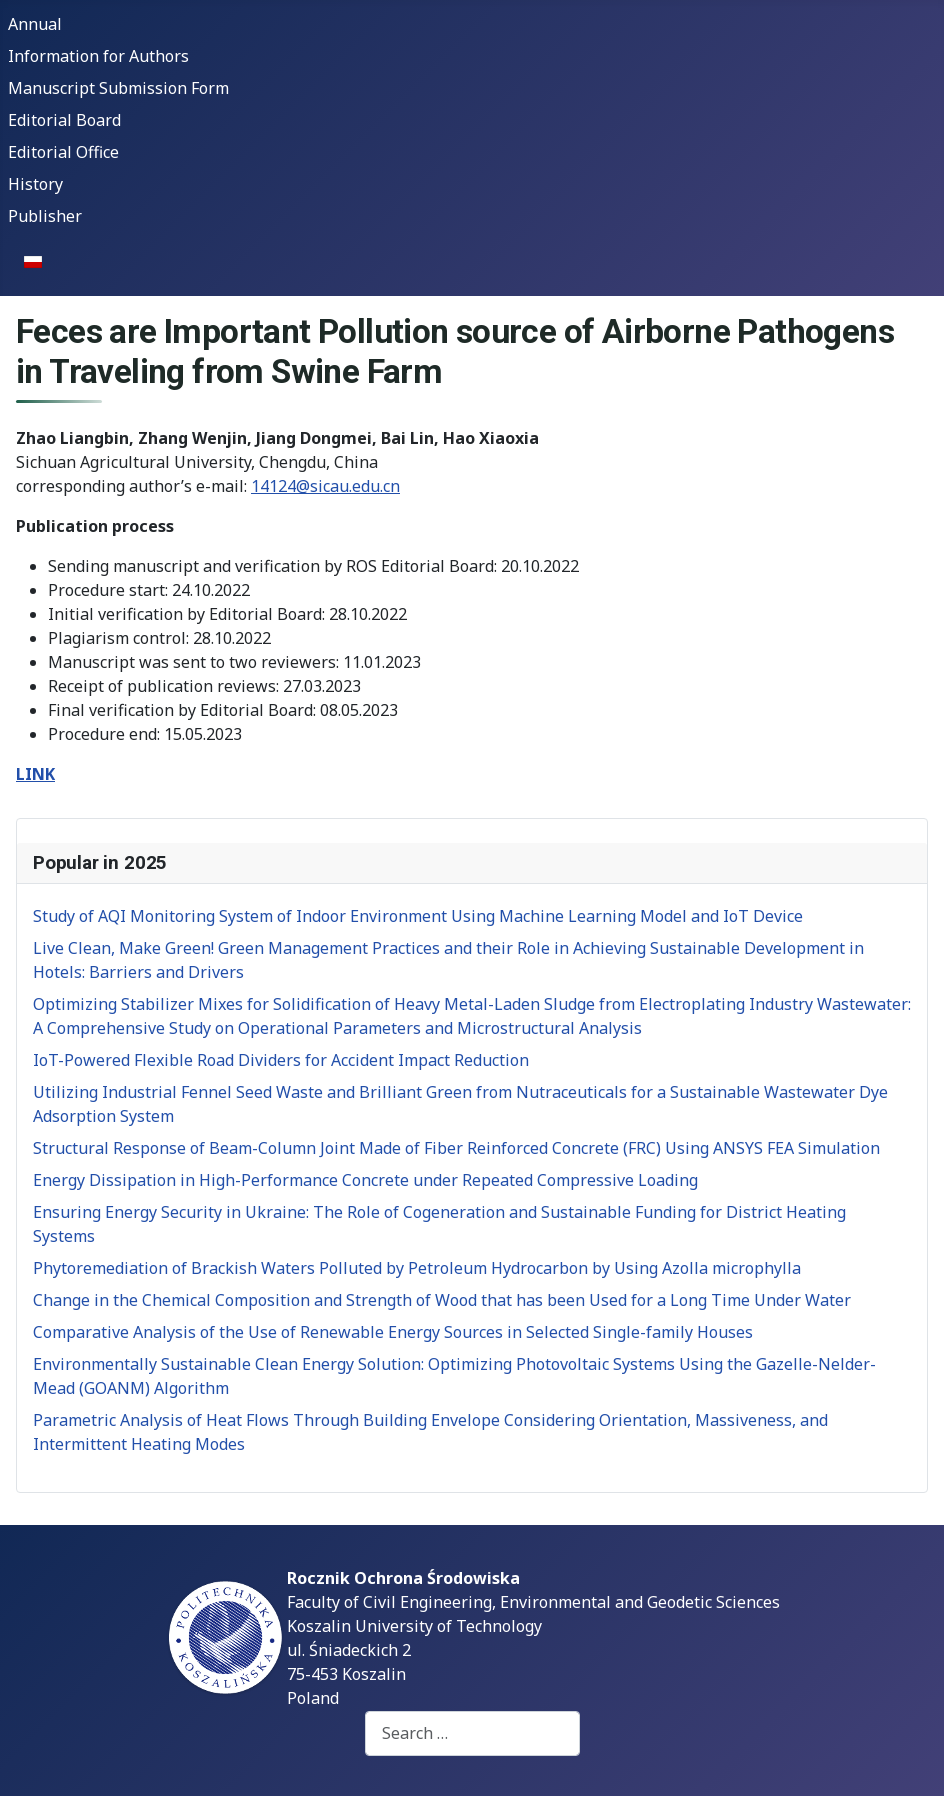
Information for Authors (98, 56)
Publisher (45, 216)
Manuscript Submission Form (118, 88)
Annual (35, 24)
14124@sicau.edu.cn (325, 486)
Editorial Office (63, 152)
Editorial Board (64, 120)
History (35, 184)
